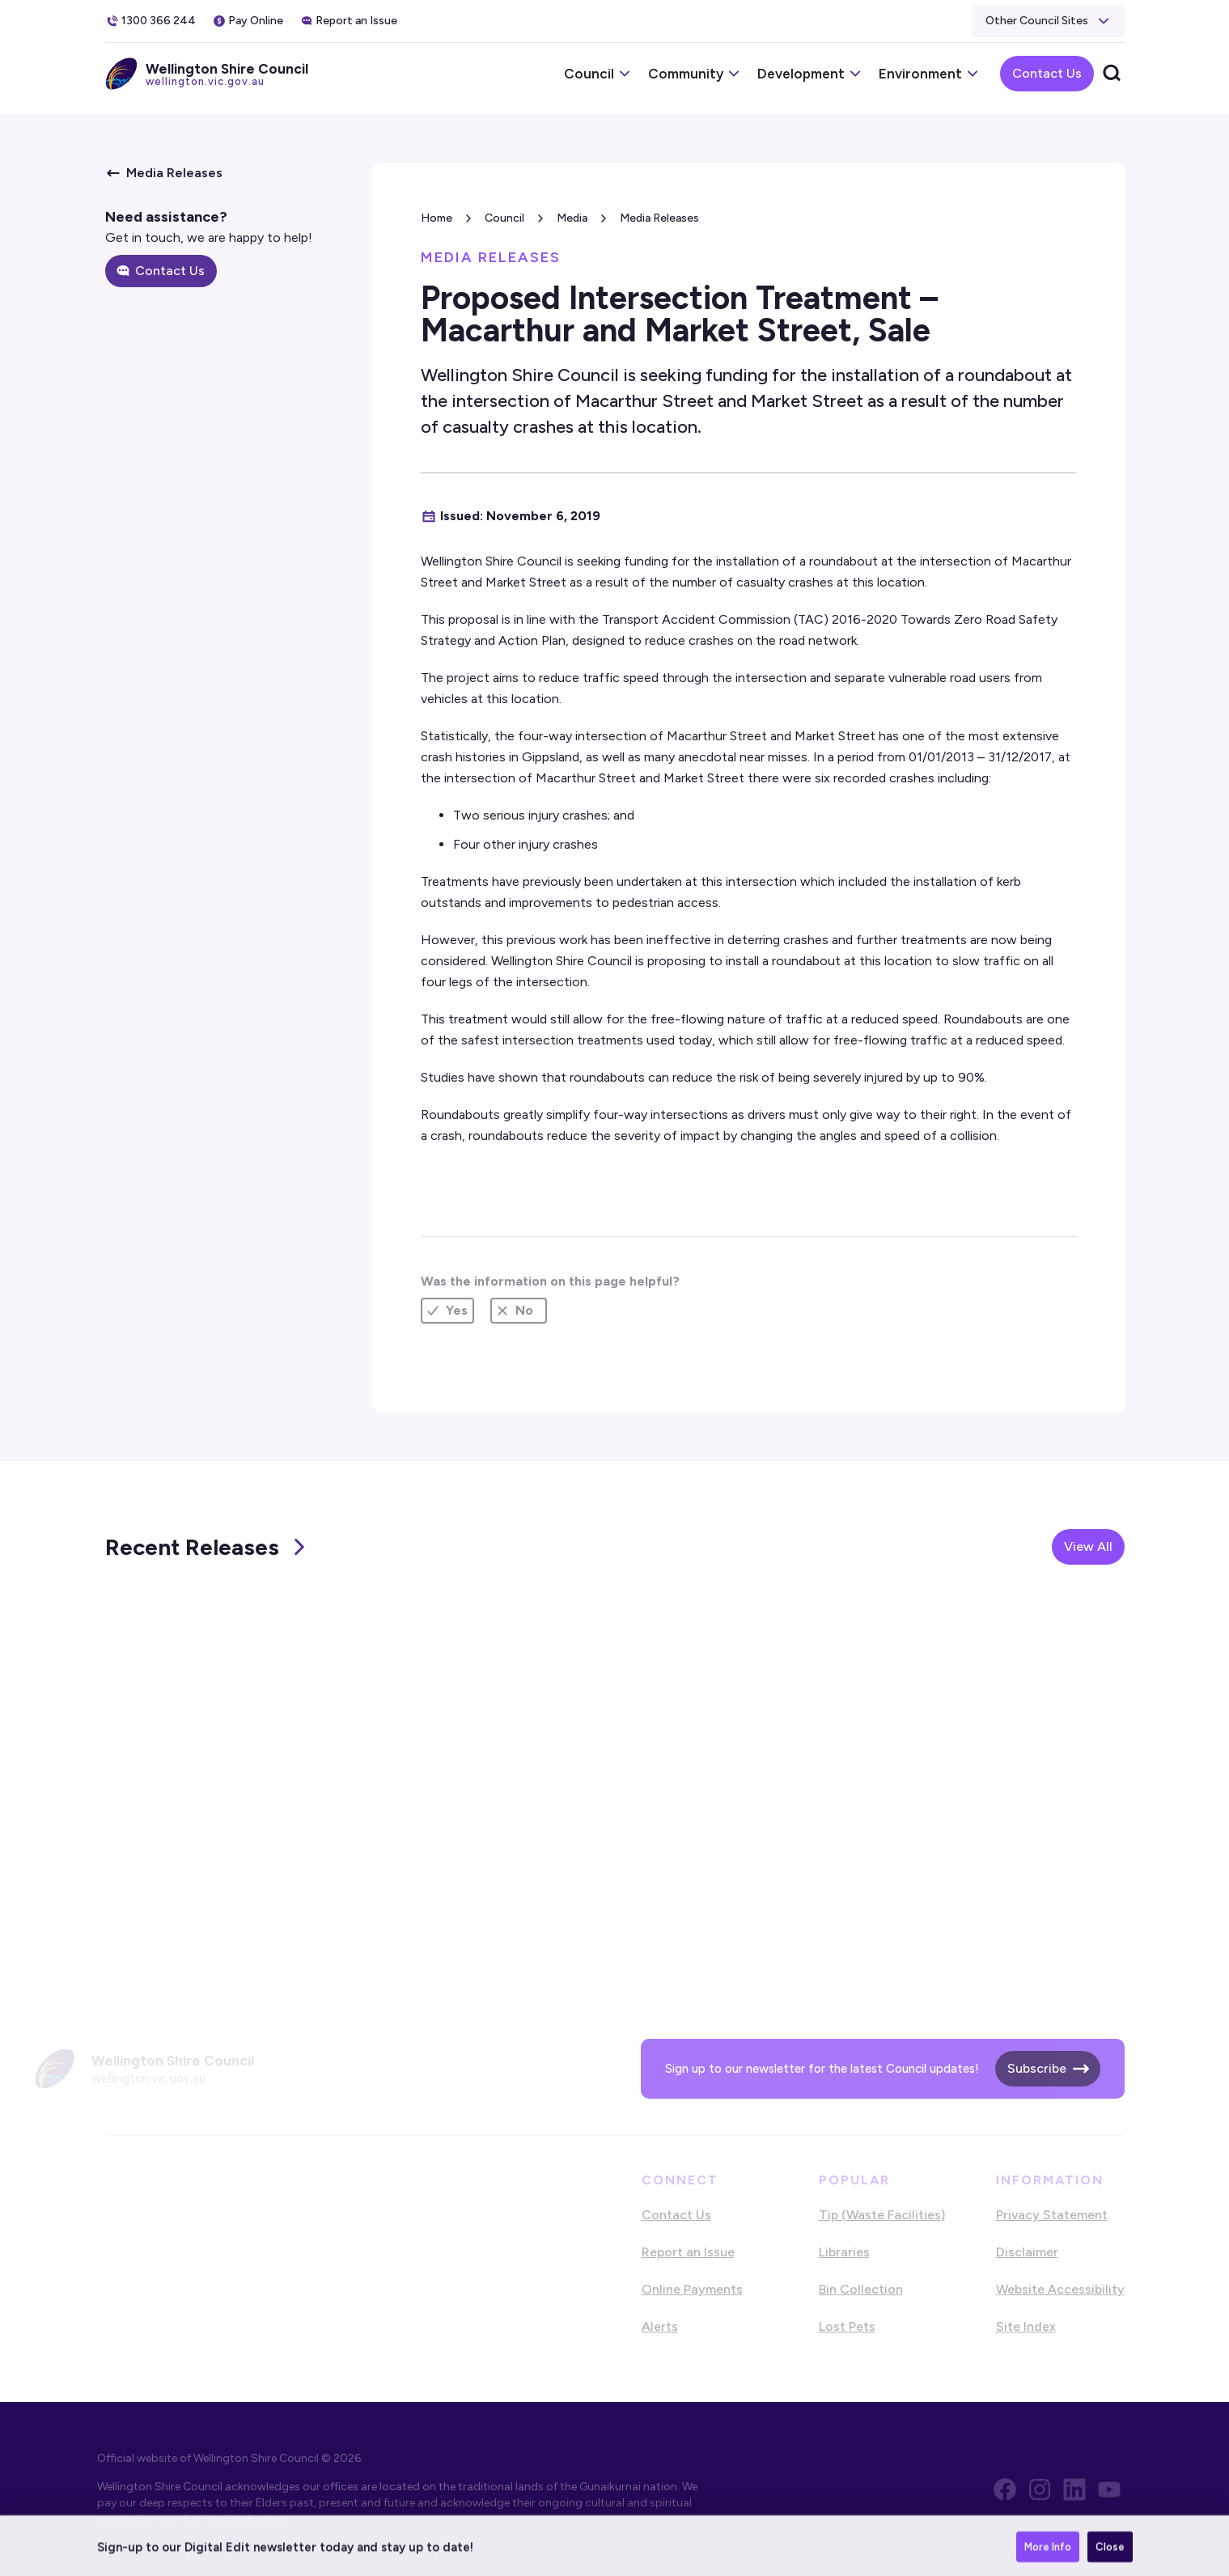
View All (1088, 1546)
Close (1110, 2554)
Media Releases (659, 218)
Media (572, 218)
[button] (1048, 21)
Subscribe (1036, 2068)
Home (436, 218)
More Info (1047, 2554)
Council (504, 218)
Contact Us (1047, 73)
